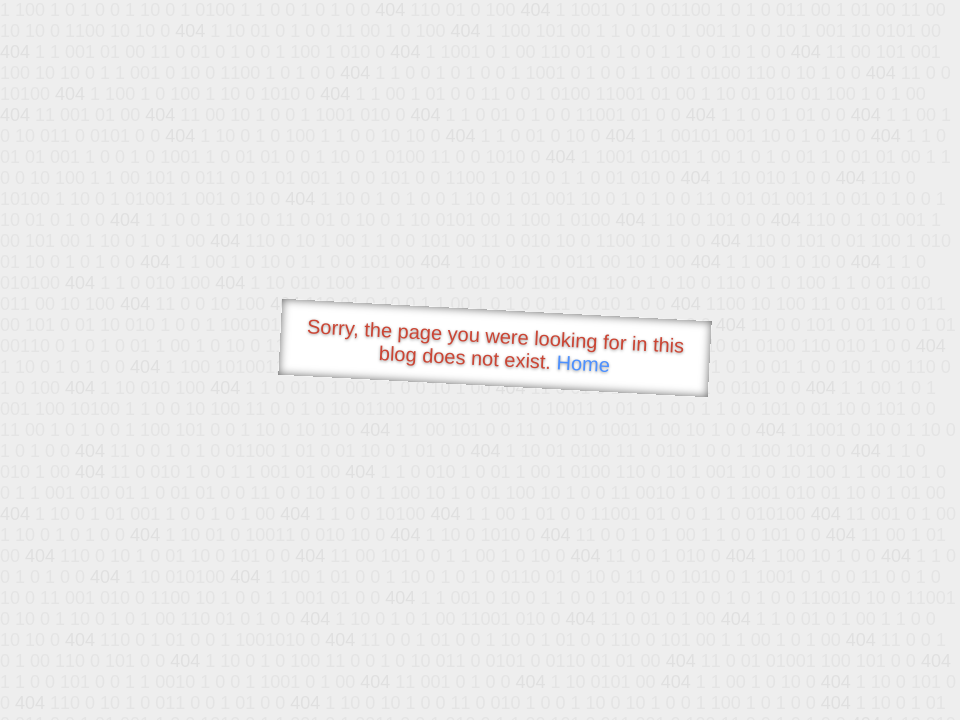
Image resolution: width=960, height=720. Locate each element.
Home (583, 363)
